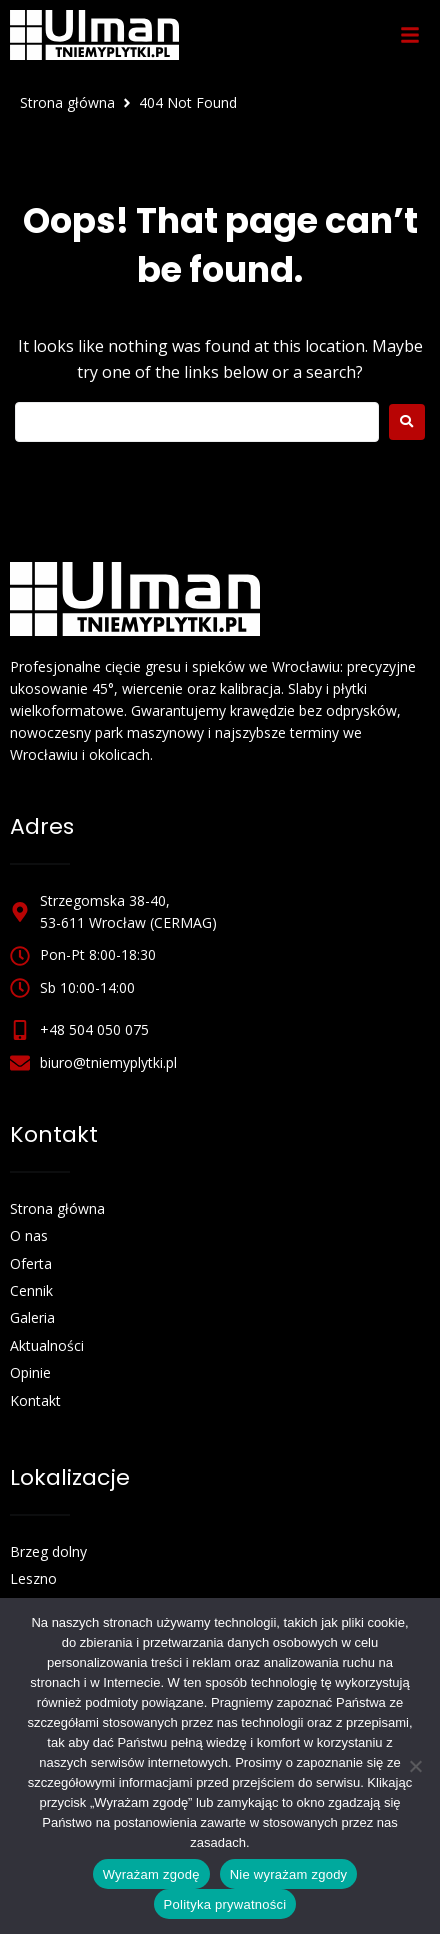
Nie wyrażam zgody (289, 1874)
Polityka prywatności (225, 1904)
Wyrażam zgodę (151, 1874)
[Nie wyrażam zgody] (415, 1766)
